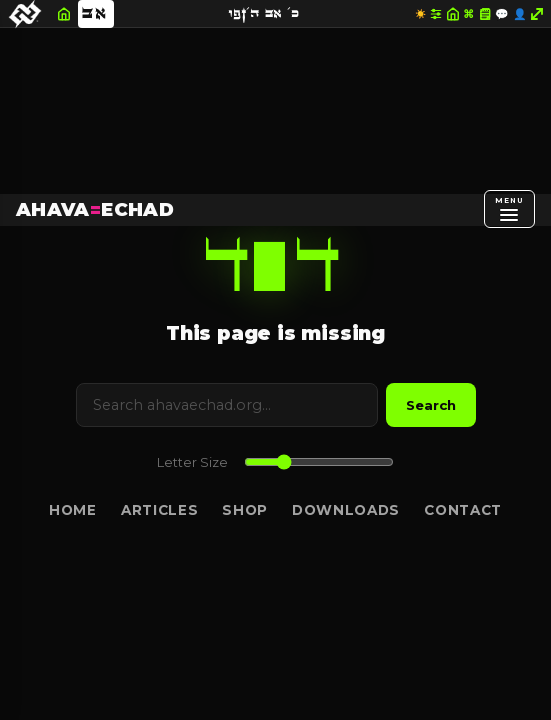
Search (431, 405)
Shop (245, 510)
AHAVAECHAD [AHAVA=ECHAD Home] (95, 209)
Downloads (346, 510)
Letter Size (192, 462)
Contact (463, 510)
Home (73, 510)
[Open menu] (509, 209)
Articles (159, 510)
